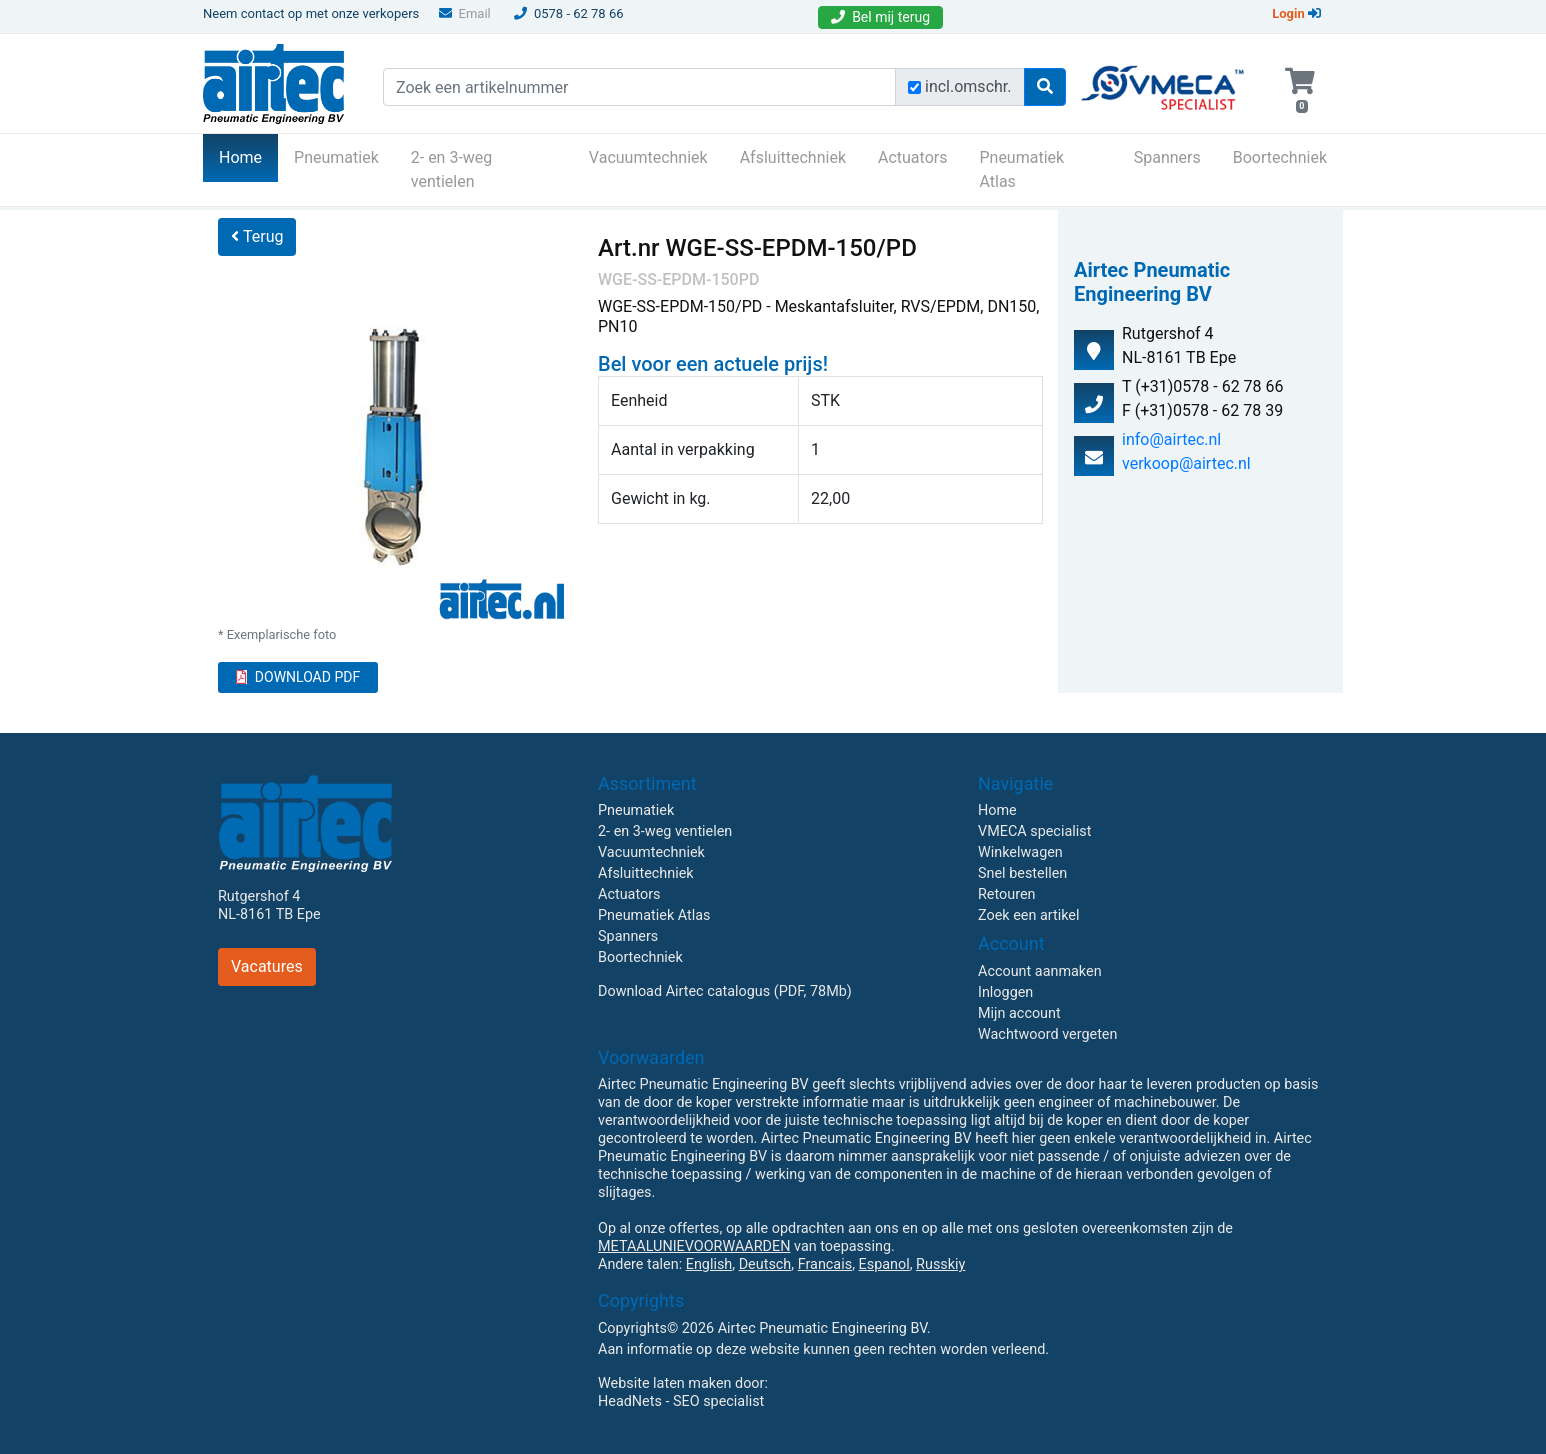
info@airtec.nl (1171, 439)
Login (1296, 13)
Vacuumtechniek (648, 157)
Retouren (1007, 894)
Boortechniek (1280, 157)
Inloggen (1005, 992)
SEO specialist (718, 1401)
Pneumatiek (336, 157)
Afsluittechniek (793, 157)
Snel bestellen (1022, 873)
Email (465, 13)
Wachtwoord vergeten (1047, 1034)
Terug (257, 236)
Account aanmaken (1040, 971)
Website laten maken (664, 1383)
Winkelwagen (1020, 852)
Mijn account (1019, 1013)
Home (248, 156)
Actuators (912, 157)
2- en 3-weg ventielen (452, 169)
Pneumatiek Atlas (1021, 169)
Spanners (1167, 157)
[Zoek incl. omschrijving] (914, 87)
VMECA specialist (1034, 831)
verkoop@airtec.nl (1186, 463)
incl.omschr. (968, 86)
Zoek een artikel (1029, 915)
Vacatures (267, 966)
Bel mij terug (880, 17)
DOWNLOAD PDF (298, 677)
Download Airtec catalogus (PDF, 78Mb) (725, 991)
